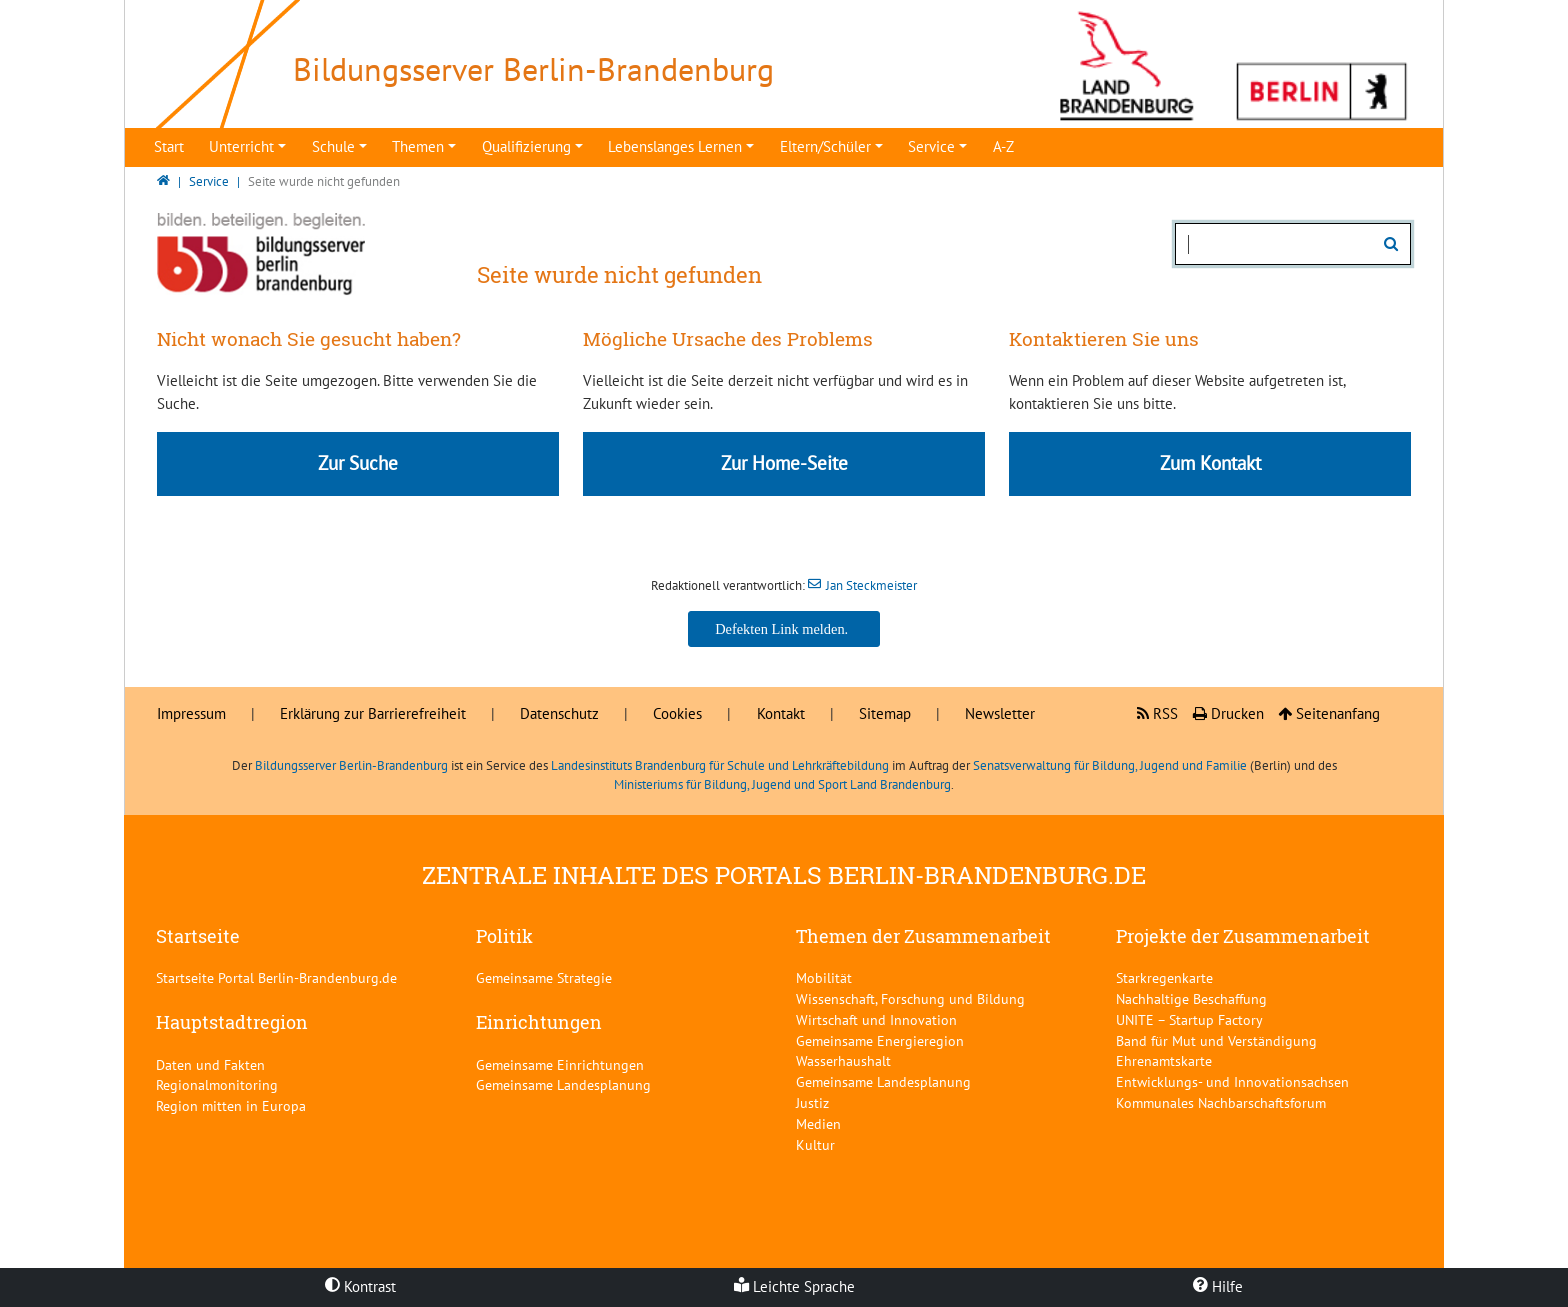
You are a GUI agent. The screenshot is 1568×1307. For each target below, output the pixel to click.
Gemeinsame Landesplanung (563, 1084)
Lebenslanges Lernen (675, 146)
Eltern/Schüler (825, 146)
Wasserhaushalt (843, 1060)
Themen (418, 146)
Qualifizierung (526, 146)
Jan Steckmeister (871, 585)
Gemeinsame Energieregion (880, 1040)
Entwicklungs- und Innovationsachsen (1232, 1081)
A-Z (1003, 146)
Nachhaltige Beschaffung (1191, 998)
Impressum (191, 713)
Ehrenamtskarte (1164, 1060)
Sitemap (885, 713)
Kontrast (360, 1286)
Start (169, 146)
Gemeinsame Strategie (544, 977)
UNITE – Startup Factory (1189, 1019)
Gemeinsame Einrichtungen (560, 1064)
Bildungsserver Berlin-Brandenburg (351, 765)
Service (931, 146)
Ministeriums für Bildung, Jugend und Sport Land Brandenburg (782, 784)
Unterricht (241, 146)
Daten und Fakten (210, 1064)
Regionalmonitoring (217, 1084)
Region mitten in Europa (231, 1105)
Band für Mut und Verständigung (1216, 1040)
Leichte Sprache (794, 1286)
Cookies (677, 713)
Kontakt (781, 713)
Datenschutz (559, 713)
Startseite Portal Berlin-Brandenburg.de (276, 977)
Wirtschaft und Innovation (876, 1019)
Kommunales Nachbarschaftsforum (1221, 1102)
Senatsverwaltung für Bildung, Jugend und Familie (1110, 765)
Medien (818, 1123)
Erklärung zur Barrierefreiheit (373, 713)
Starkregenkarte (1164, 977)
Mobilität (824, 977)
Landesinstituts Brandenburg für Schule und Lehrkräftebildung (720, 765)
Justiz (812, 1102)
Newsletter (1000, 713)
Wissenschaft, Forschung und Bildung (910, 998)
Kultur (815, 1144)
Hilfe (1218, 1286)
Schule (333, 146)
